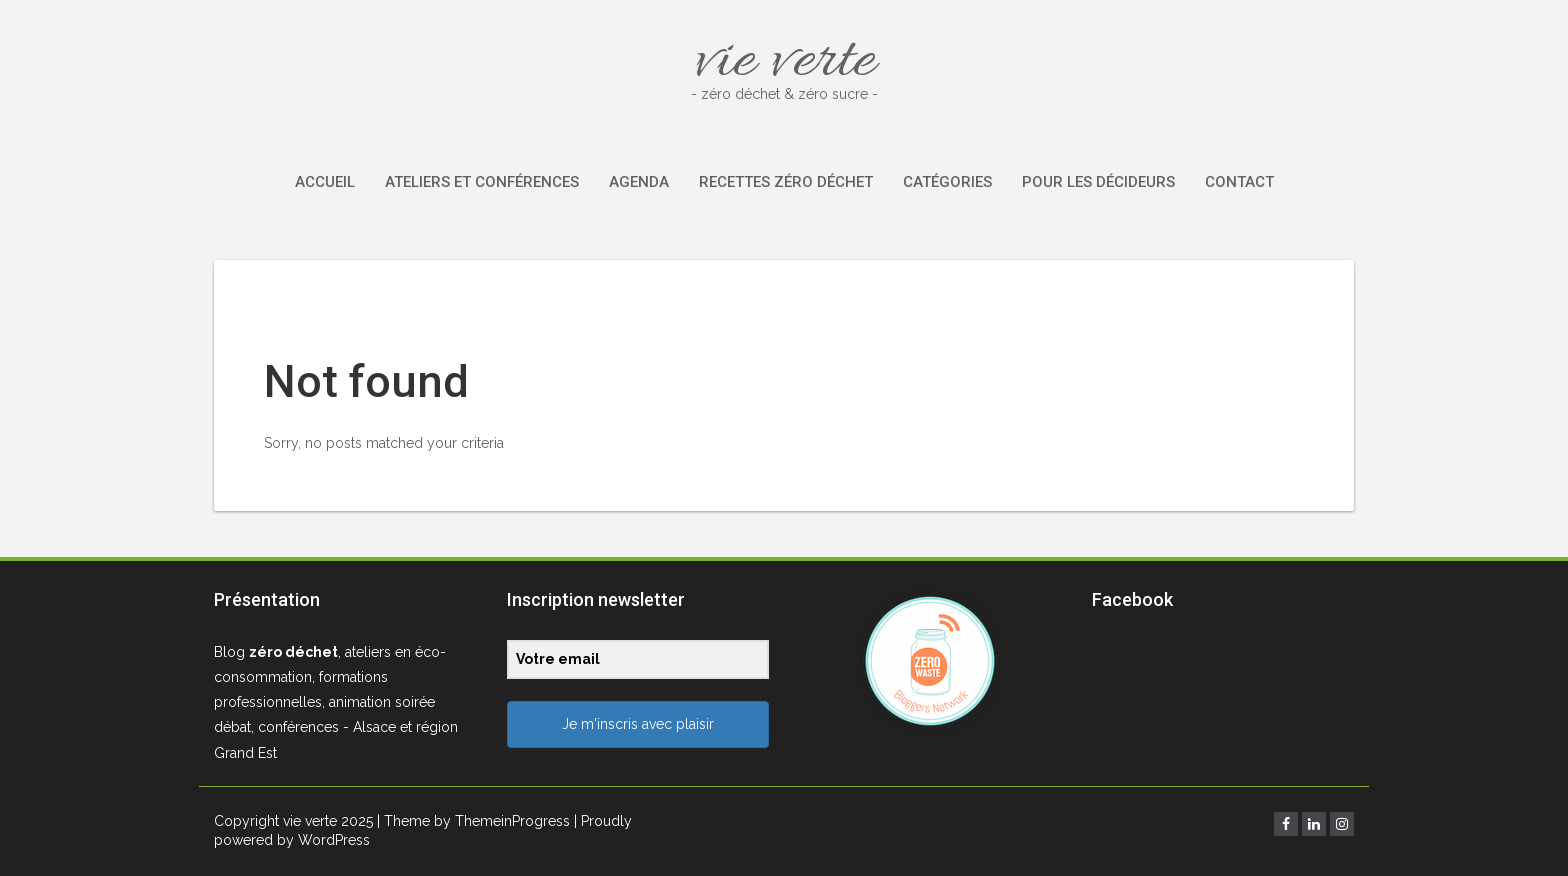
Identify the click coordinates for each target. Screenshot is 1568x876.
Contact (1239, 182)
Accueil (325, 182)
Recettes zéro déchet (786, 182)
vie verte (784, 62)
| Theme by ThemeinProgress (473, 821)
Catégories (947, 182)
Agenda (639, 182)
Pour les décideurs (1098, 182)
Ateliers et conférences (482, 182)
